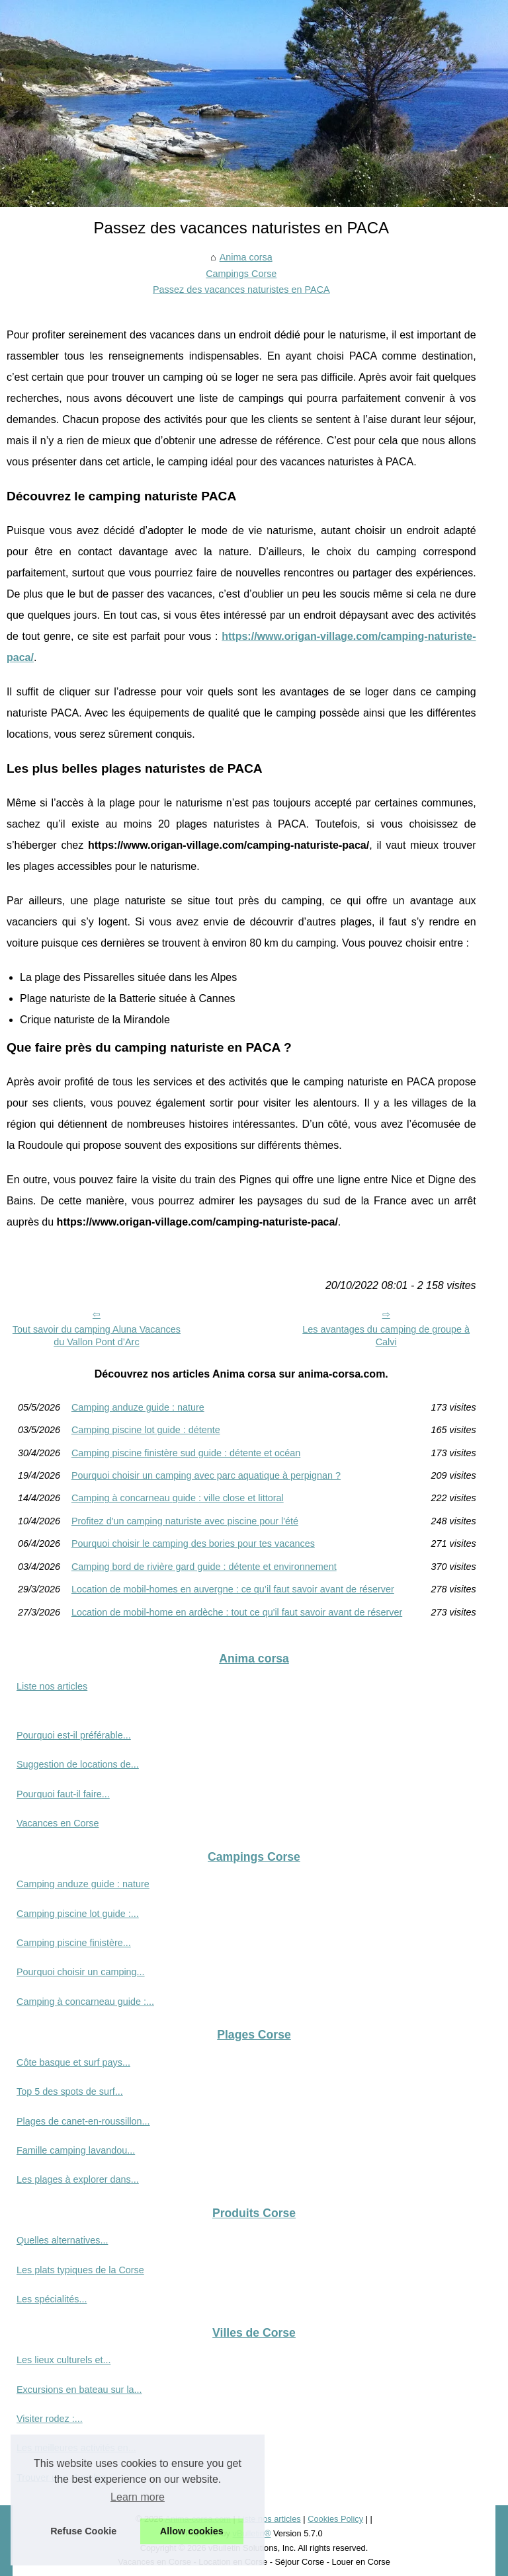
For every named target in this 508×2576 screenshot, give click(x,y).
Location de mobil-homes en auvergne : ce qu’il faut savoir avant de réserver (232, 1589)
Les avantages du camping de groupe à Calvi (386, 1335)
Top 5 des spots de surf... (70, 2091)
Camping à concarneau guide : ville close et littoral (177, 1498)
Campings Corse (241, 273)
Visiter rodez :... (50, 2418)
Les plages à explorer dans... (78, 2179)
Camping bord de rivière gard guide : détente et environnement (204, 1566)
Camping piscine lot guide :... (78, 1913)
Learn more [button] (137, 2497)
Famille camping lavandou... (76, 2150)
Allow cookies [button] (192, 2531)
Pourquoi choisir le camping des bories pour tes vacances (193, 1543)
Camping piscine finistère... (74, 1942)
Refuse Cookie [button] (83, 2531)
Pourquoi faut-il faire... (63, 1794)
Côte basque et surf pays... (73, 2062)
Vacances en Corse (58, 1823)
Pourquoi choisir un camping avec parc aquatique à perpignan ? (206, 1475)
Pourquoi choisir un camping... (81, 1972)
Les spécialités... (52, 2299)
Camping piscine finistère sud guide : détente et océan (185, 1453)
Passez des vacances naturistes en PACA (241, 289)
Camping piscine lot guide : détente (145, 1429)
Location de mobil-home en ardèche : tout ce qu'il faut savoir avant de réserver (236, 1612)
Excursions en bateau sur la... (79, 2389)
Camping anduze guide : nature (137, 1407)
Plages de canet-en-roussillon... (83, 2121)
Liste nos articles (52, 1686)
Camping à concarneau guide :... (85, 2001)
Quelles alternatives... (62, 2240)
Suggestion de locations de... (78, 1764)
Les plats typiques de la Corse (80, 2270)
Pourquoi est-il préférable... (74, 1735)
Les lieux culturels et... (63, 2360)
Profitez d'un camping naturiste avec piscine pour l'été (184, 1521)
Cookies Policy (335, 2519)
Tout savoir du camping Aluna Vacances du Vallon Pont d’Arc (97, 1335)
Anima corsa (246, 257)
